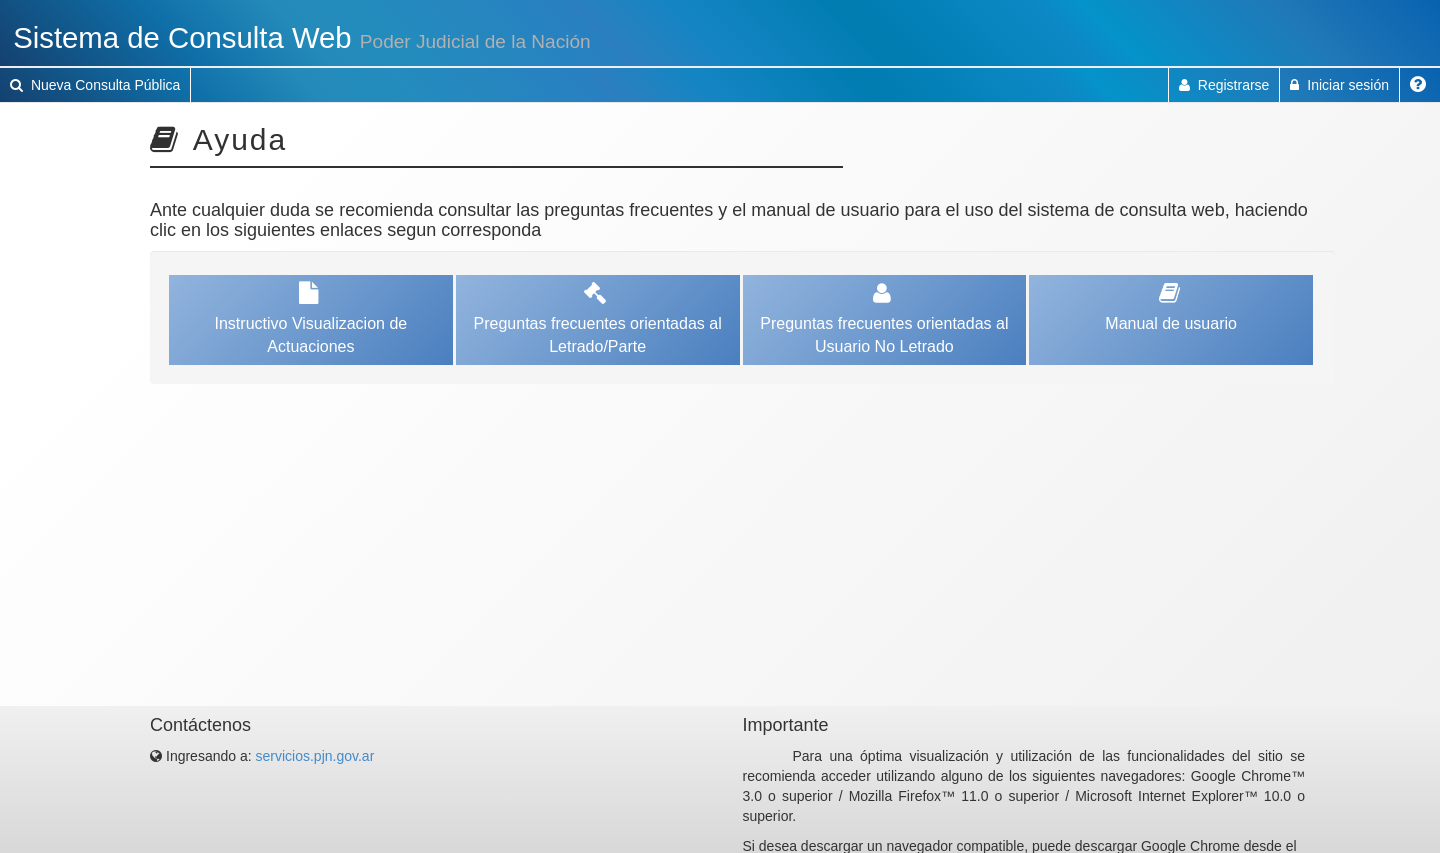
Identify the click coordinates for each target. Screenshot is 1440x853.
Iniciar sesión (1339, 85)
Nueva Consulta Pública (95, 85)
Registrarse (1224, 85)
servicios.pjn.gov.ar (315, 756)
